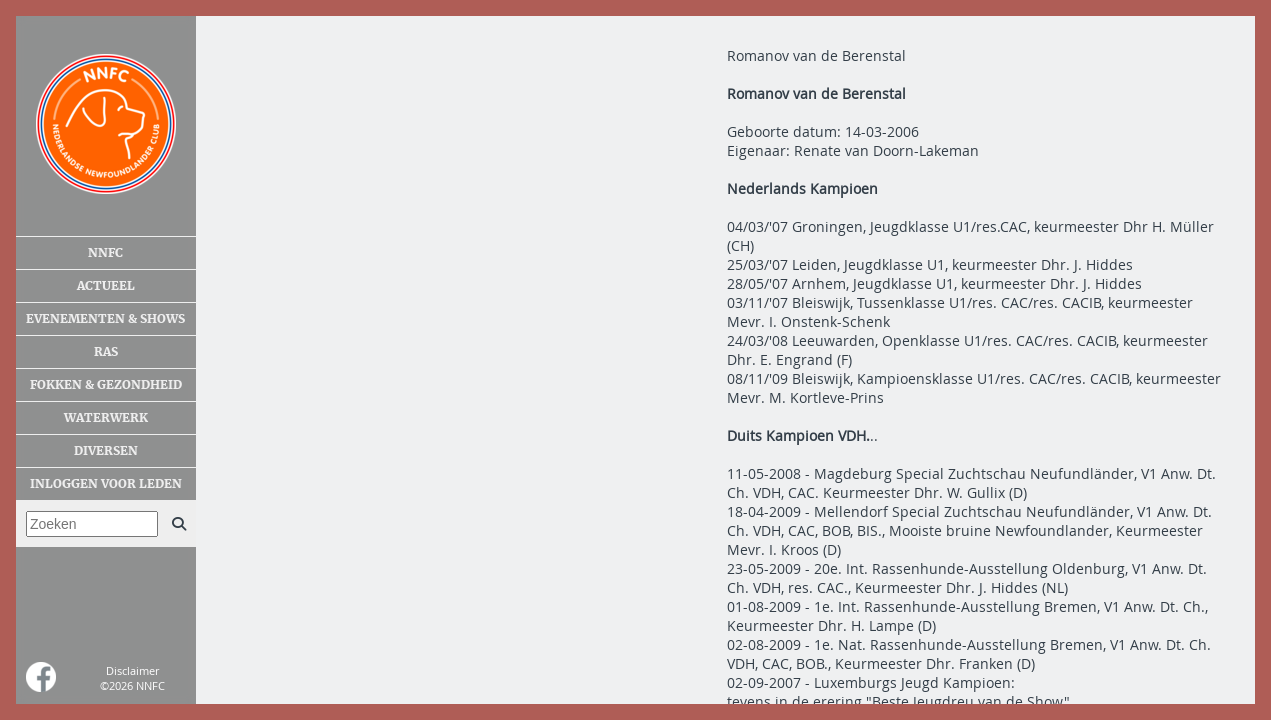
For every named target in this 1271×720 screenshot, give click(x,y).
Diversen (106, 451)
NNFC (105, 253)
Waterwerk (106, 418)
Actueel (106, 286)
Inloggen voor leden (106, 484)
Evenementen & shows (105, 319)
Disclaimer (132, 670)
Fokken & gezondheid (106, 385)
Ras (106, 352)
